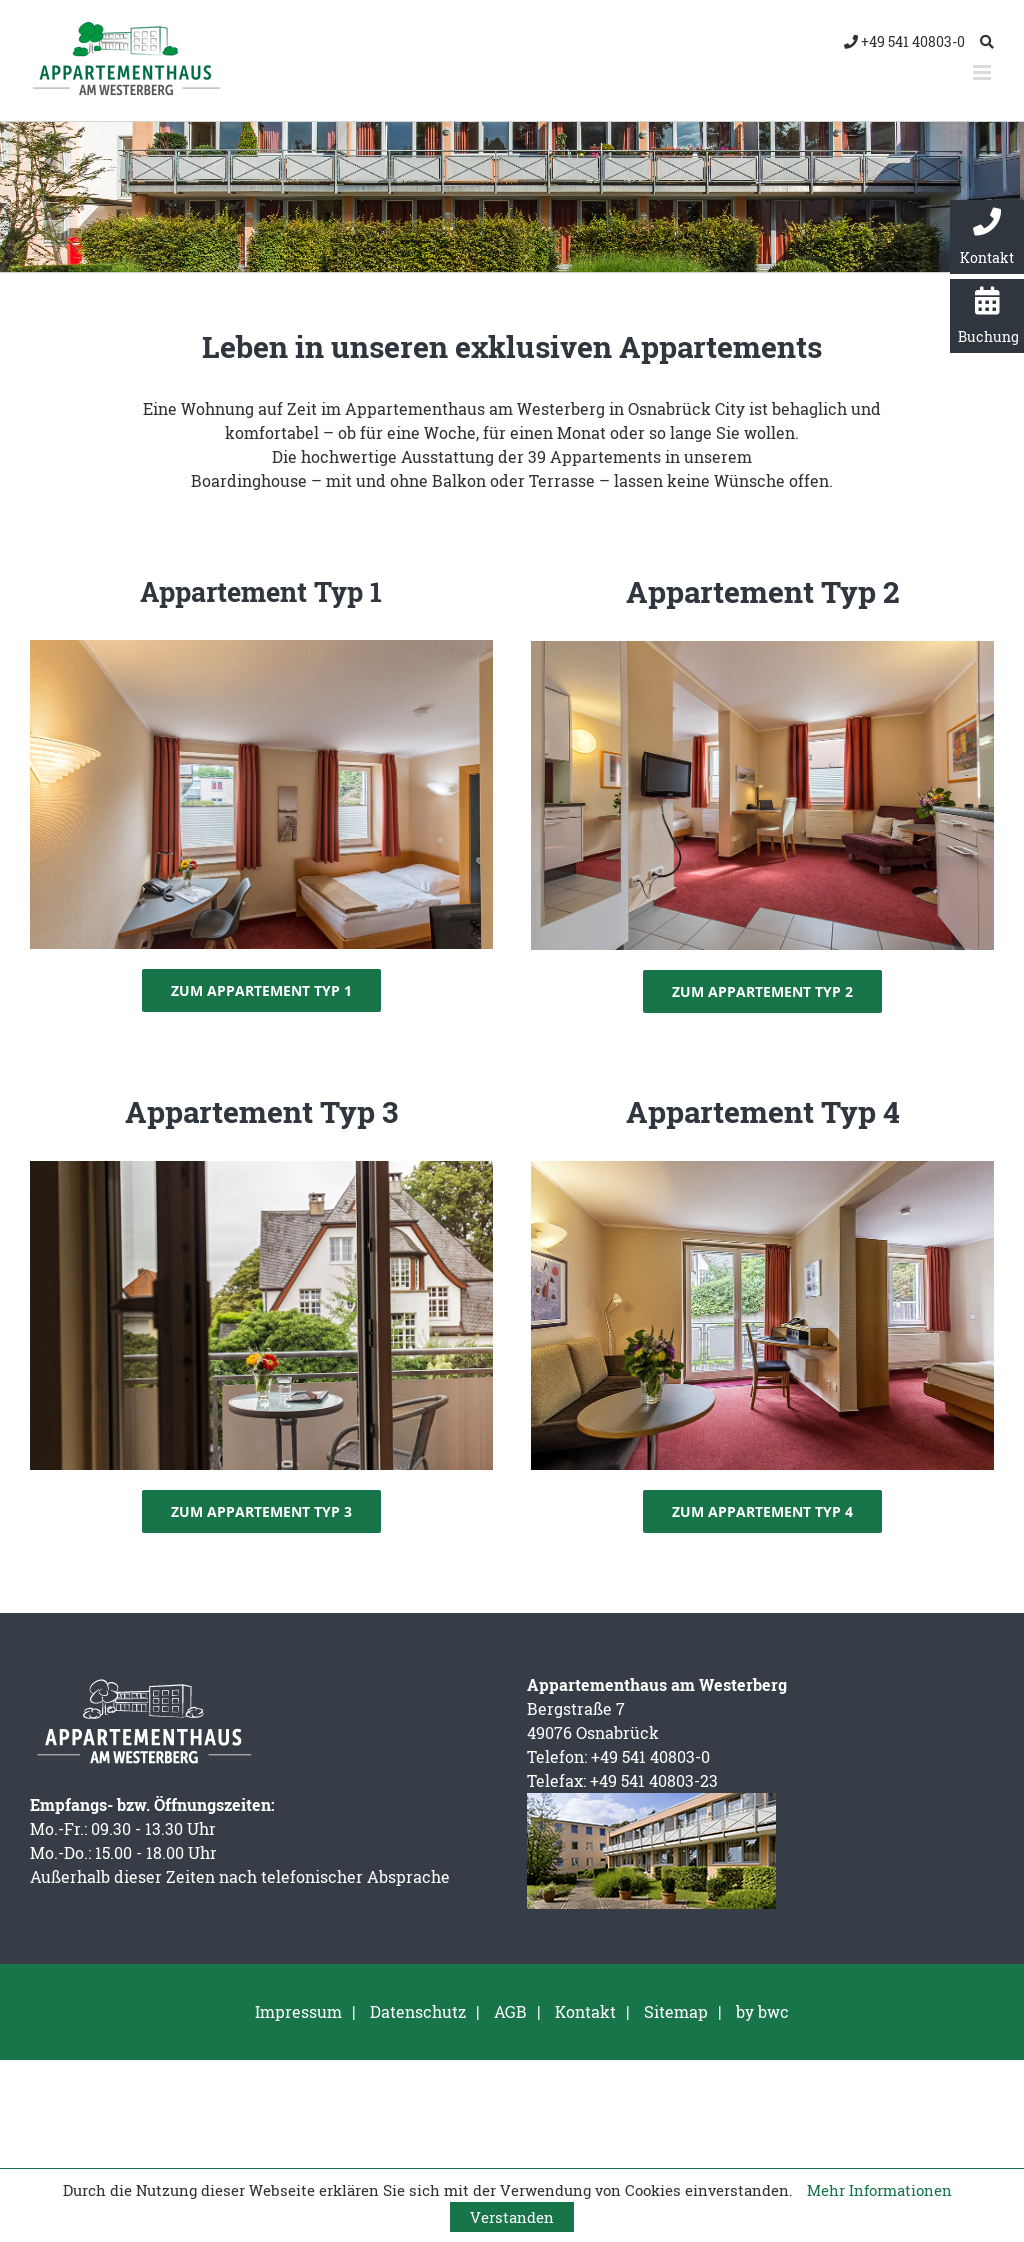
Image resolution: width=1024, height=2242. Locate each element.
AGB (510, 2011)
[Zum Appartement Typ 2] (762, 991)
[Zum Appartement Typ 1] (261, 990)
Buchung (988, 316)
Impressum (298, 2011)
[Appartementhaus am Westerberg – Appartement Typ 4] (762, 1168)
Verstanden (512, 2217)
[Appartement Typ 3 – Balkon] (261, 1168)
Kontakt (987, 237)
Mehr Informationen (879, 2190)
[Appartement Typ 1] (261, 647)
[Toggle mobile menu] (983, 72)
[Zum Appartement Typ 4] (762, 1511)
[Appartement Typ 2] (762, 648)
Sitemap (676, 2011)
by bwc (762, 2011)
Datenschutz (418, 2011)
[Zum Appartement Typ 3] (261, 1511)
